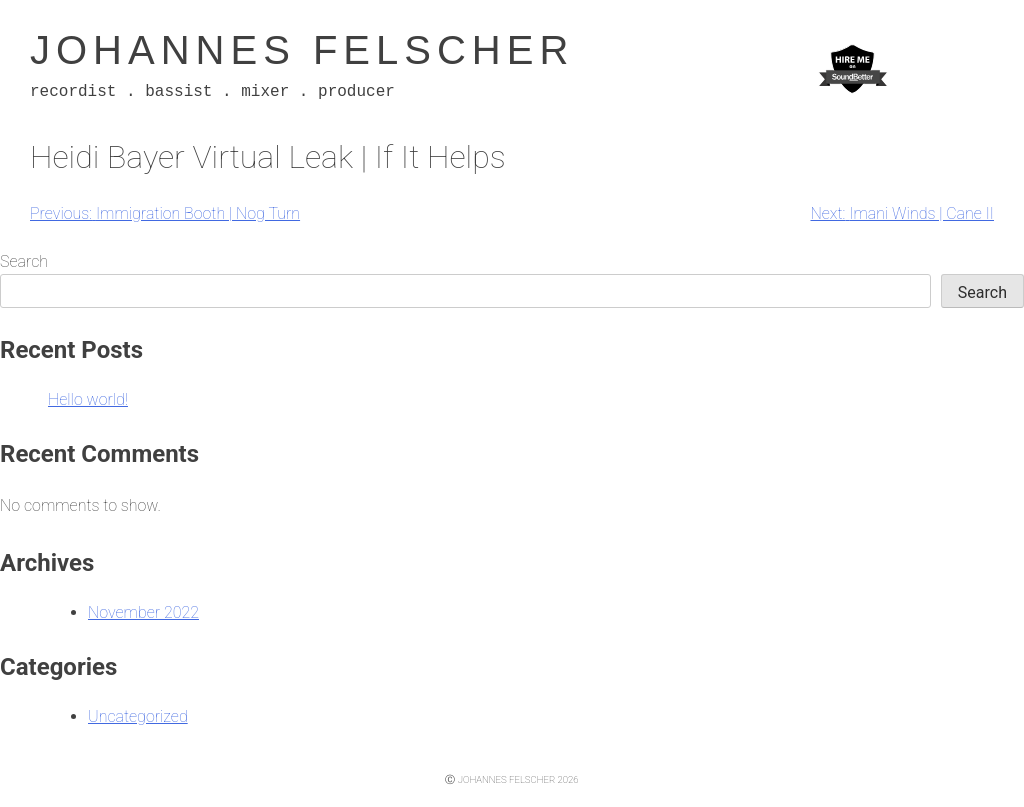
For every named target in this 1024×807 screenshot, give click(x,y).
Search (24, 261)
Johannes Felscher (302, 50)
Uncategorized (138, 716)
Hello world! (88, 399)
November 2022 (143, 612)
